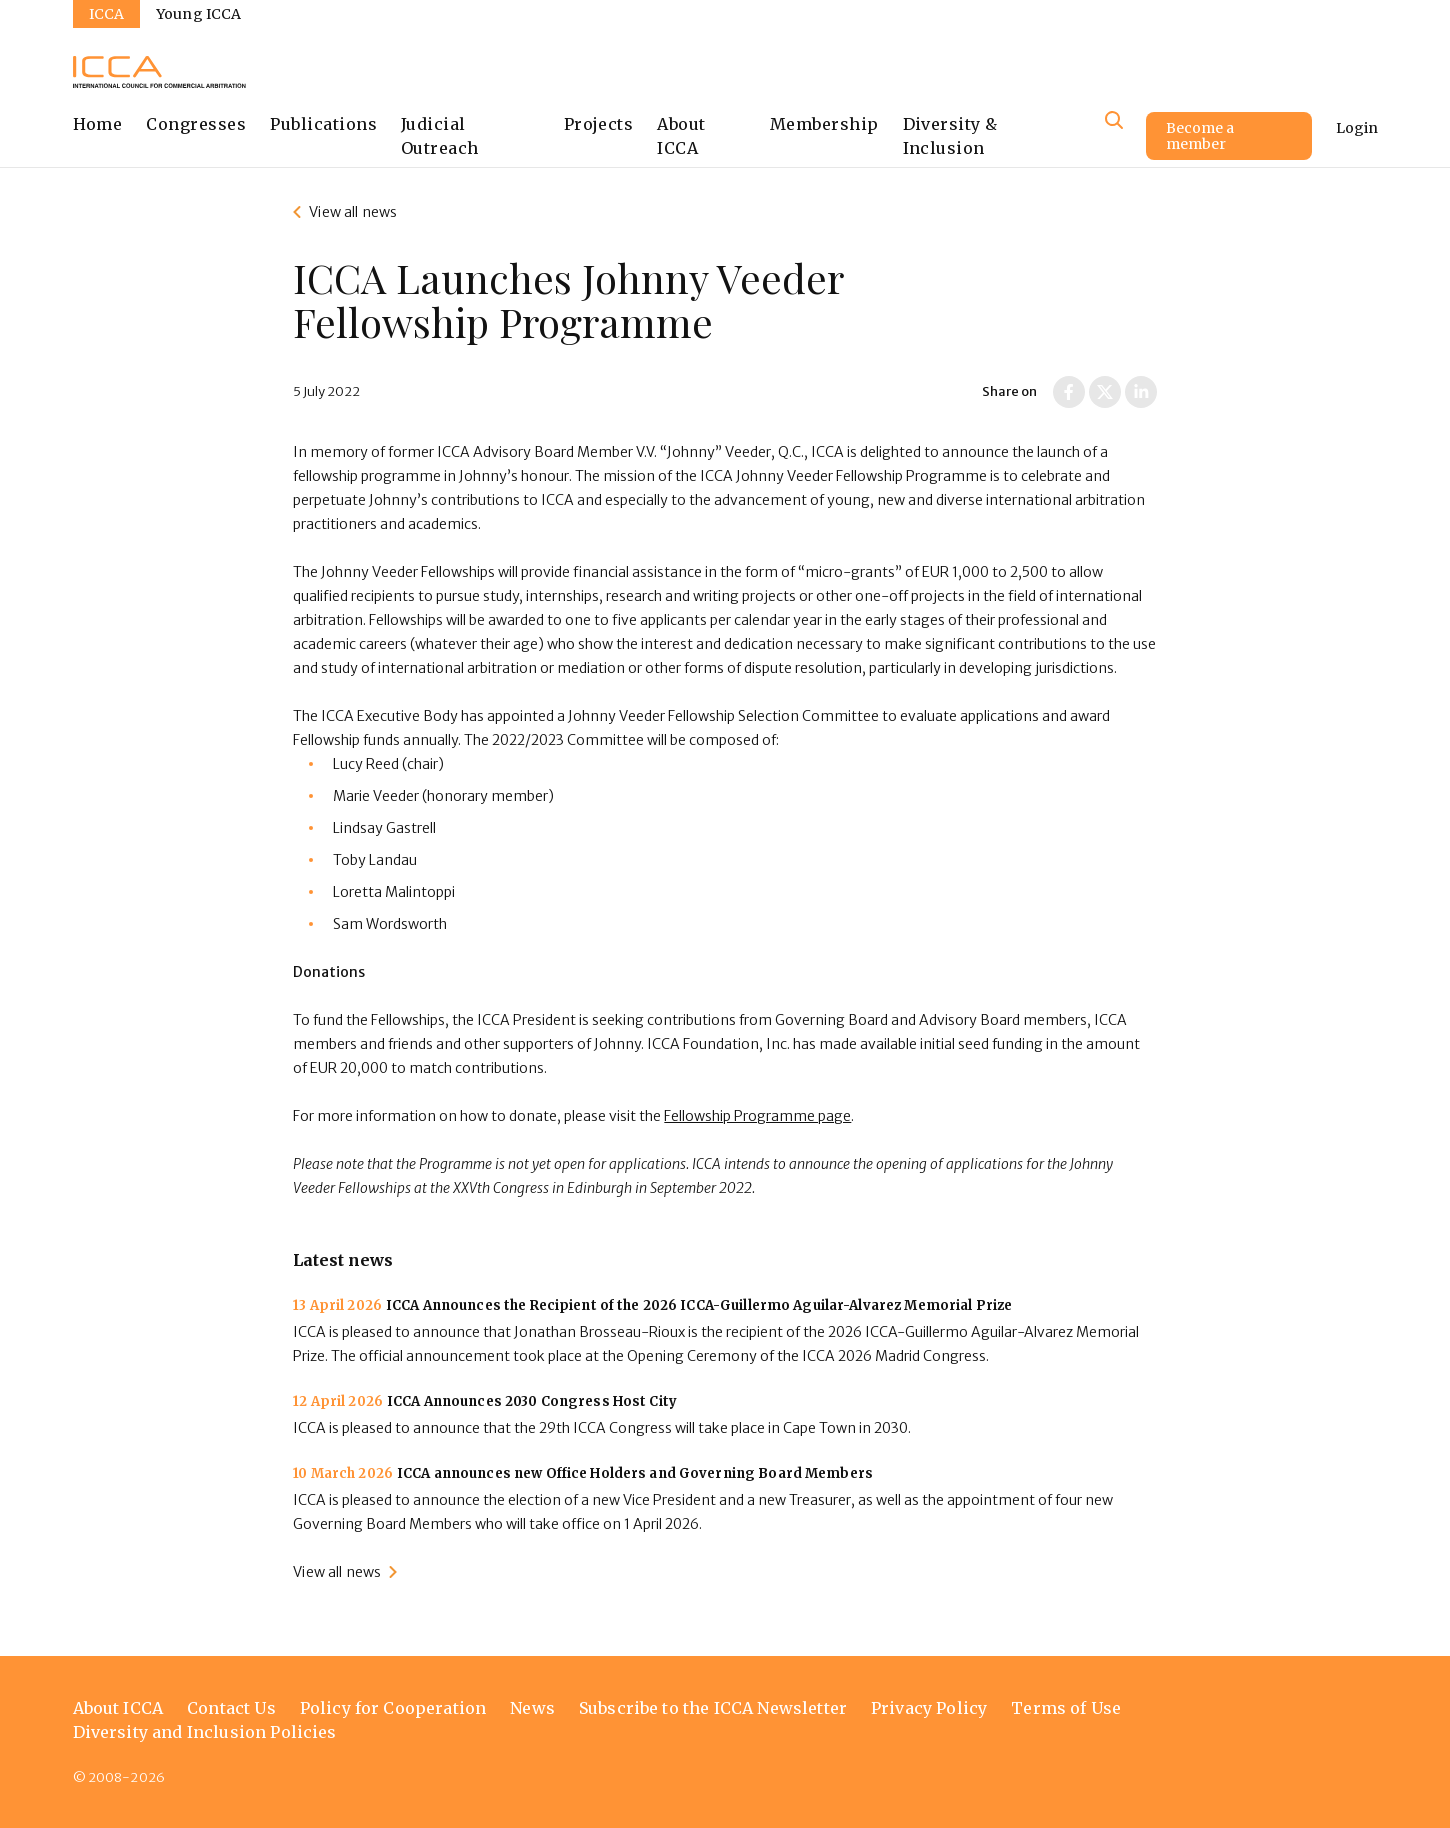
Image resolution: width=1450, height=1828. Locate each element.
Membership (824, 124)
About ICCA (681, 136)
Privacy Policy (929, 1708)
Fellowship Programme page (757, 1116)
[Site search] (1114, 120)
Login (1357, 128)
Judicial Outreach (440, 136)
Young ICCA (198, 14)
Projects (599, 124)
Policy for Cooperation (393, 1708)
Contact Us (231, 1708)
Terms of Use (1066, 1708)
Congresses (196, 124)
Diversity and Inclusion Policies (205, 1732)
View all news (353, 212)
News (532, 1708)
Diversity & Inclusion (950, 136)
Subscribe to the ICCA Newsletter (713, 1708)
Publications (323, 124)
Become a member (1200, 136)
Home (98, 124)
